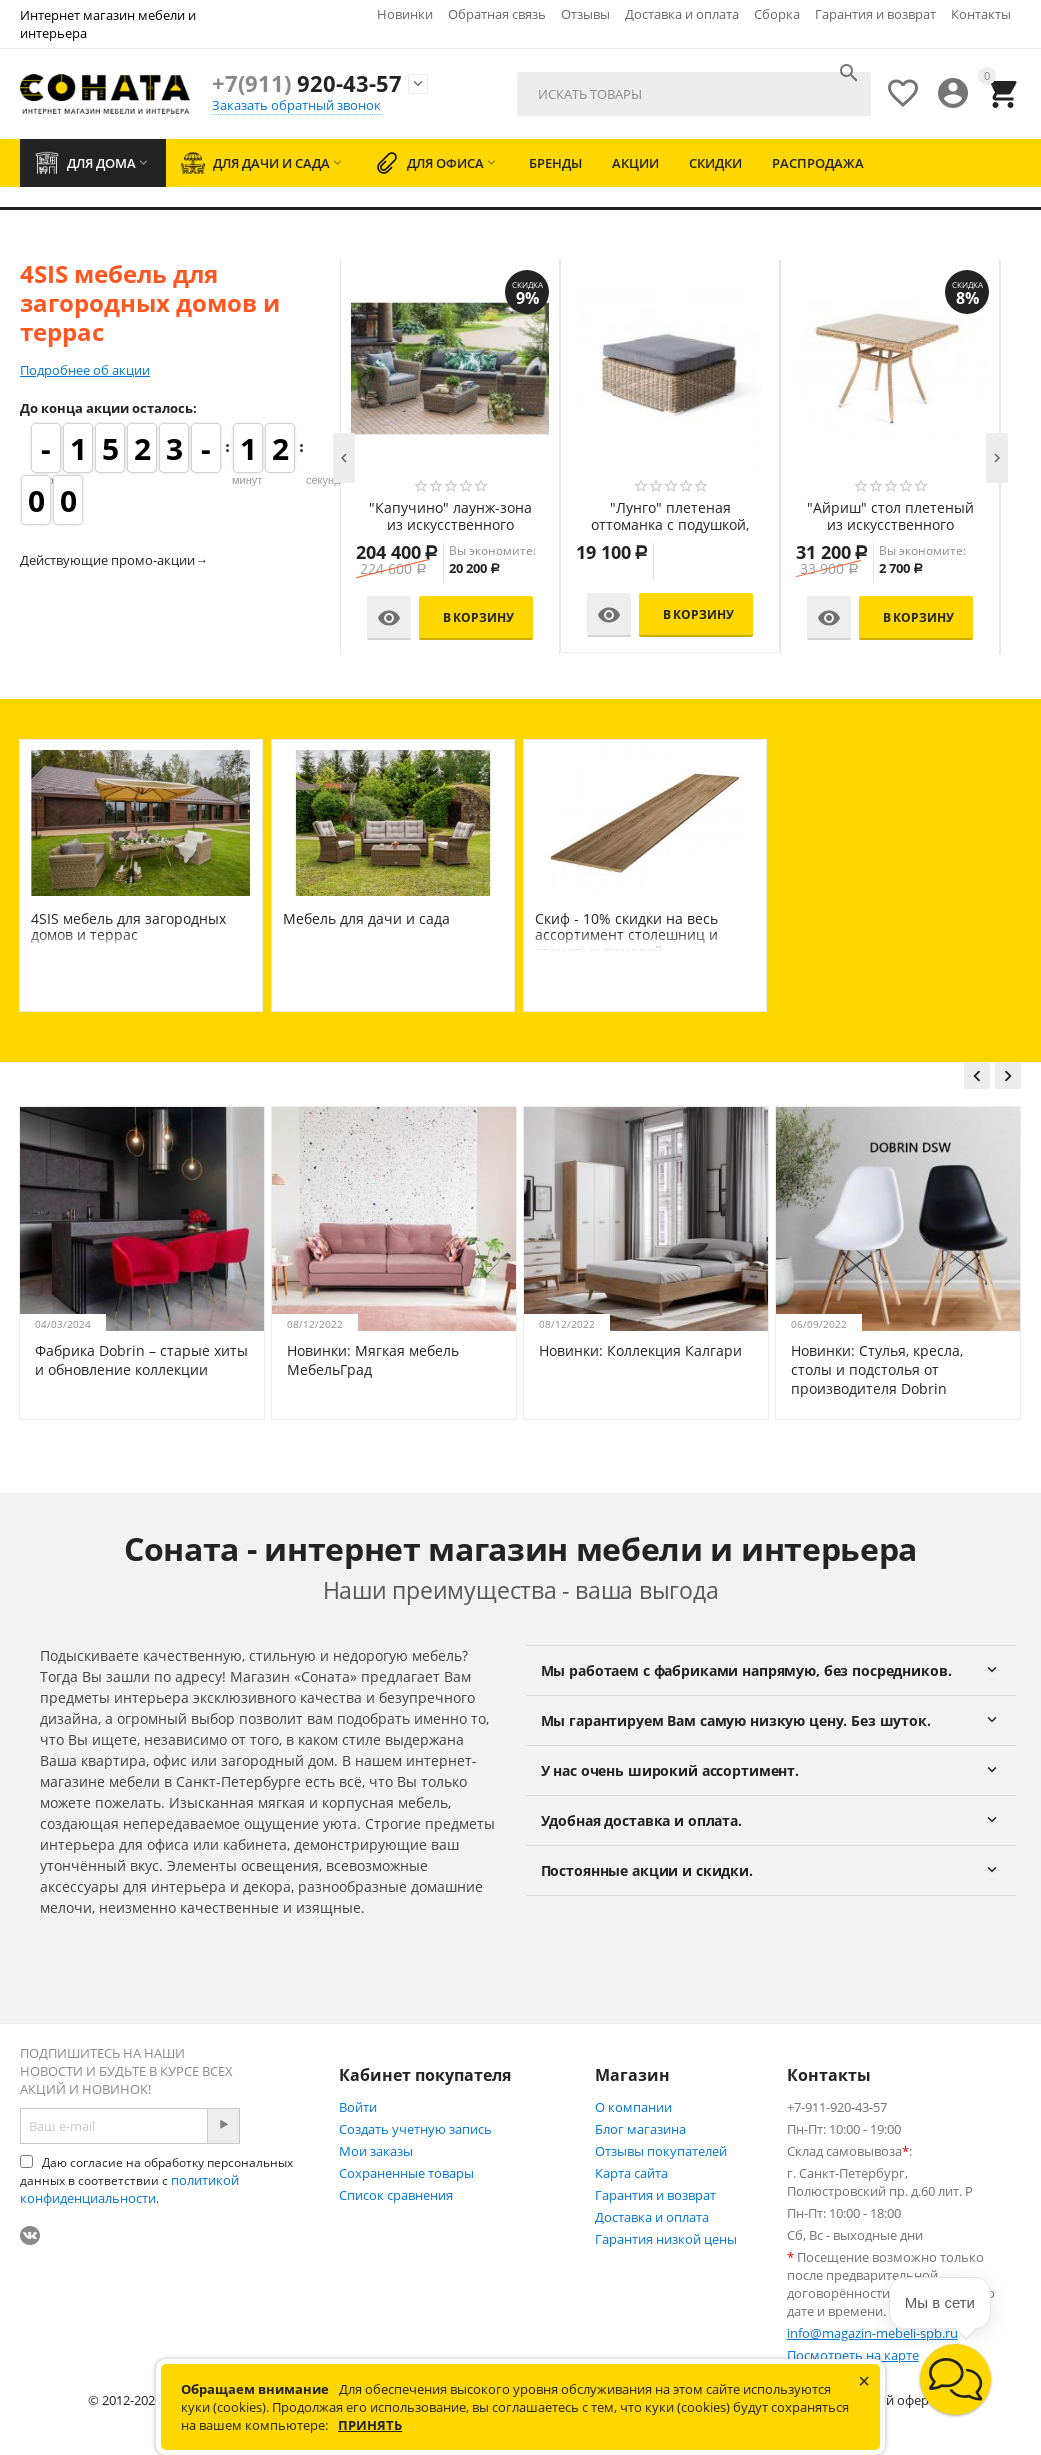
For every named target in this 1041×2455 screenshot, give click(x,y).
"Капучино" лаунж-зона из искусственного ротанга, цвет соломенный (450, 517)
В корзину (478, 617)
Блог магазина (640, 2129)
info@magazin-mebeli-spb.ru (872, 2333)
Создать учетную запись (415, 2129)
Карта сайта (631, 2173)
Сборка (777, 14)
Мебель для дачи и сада (366, 918)
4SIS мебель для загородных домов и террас (128, 927)
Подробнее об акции (85, 370)
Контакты (981, 14)
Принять (370, 2425)
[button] (955, 2379)
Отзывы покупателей (661, 2151)
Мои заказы (376, 2151)
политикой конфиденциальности (129, 2189)
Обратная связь (497, 14)
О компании (633, 2107)
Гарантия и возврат (875, 14)
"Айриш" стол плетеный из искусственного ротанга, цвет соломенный (890, 517)
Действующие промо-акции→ (114, 560)
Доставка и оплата (682, 14)
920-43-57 (307, 83)
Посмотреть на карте (853, 2355)
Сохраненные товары (406, 2173)
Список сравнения (396, 2195)
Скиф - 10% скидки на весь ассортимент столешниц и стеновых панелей (626, 935)
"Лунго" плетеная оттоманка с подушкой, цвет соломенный (670, 517)
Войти (358, 2107)
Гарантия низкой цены (666, 2239)
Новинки (405, 14)
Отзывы (585, 14)
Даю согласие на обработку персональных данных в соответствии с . (156, 2180)
